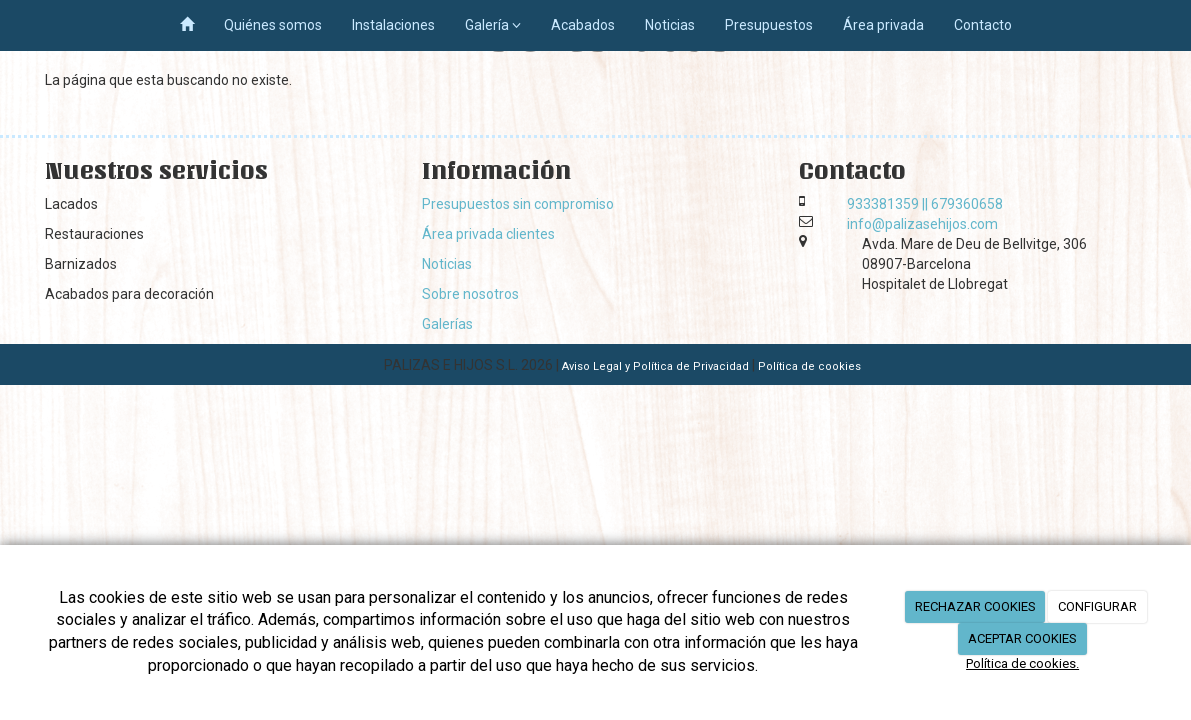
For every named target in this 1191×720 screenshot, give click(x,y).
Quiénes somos (273, 25)
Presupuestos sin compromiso (518, 204)
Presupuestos (769, 25)
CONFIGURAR (1097, 606)
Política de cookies (809, 366)
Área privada (883, 25)
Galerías (447, 324)
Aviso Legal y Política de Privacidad (655, 366)
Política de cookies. (1022, 663)
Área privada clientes (488, 234)
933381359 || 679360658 (925, 204)
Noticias (670, 25)
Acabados (583, 25)
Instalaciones (393, 25)
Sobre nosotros (470, 294)
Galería (493, 25)
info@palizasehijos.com (922, 224)
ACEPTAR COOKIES (1022, 638)
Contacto (983, 25)
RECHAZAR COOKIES (975, 606)
